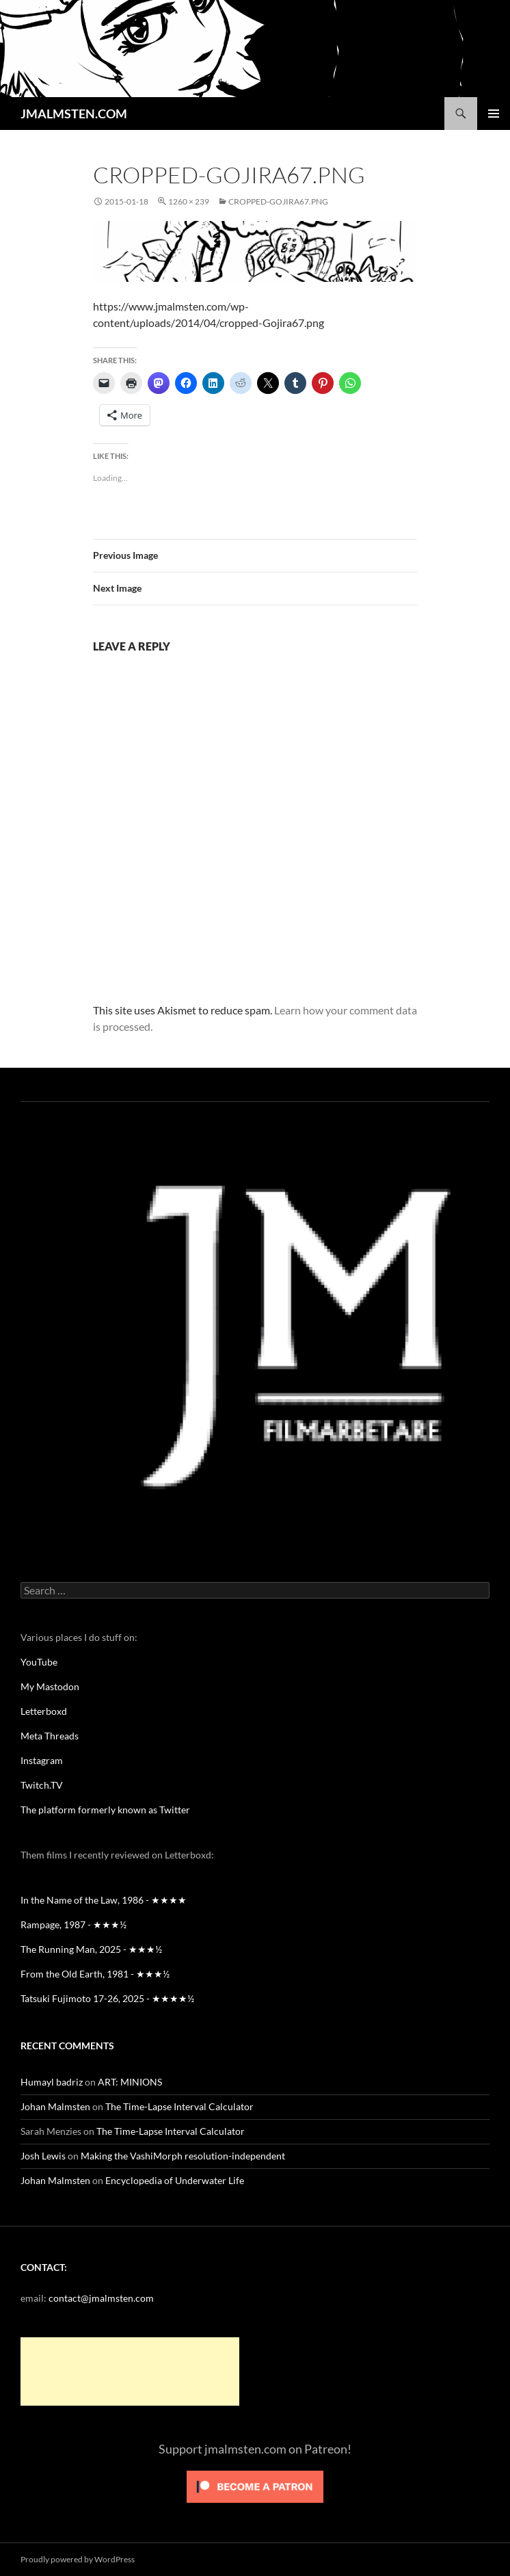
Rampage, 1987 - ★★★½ (73, 1924)
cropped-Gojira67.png (278, 201)
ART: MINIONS (130, 2082)
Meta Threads (50, 1736)
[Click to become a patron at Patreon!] (255, 2485)
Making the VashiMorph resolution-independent (183, 2155)
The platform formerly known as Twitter (105, 1809)
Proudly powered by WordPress (78, 2559)
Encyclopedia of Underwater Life (174, 2180)
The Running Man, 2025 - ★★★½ (91, 1949)
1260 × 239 (188, 201)
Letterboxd (44, 1711)
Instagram (42, 1760)
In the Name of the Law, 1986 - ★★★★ (104, 1900)
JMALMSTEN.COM (74, 113)
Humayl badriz (52, 2082)
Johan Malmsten (55, 2106)
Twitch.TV (42, 1785)
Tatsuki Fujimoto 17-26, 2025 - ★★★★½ (107, 1998)
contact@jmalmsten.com (101, 2298)
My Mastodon (50, 1686)
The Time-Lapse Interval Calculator (179, 2106)
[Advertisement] (130, 2371)
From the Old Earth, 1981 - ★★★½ (95, 1974)
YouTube (39, 1662)
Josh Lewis (43, 2155)
